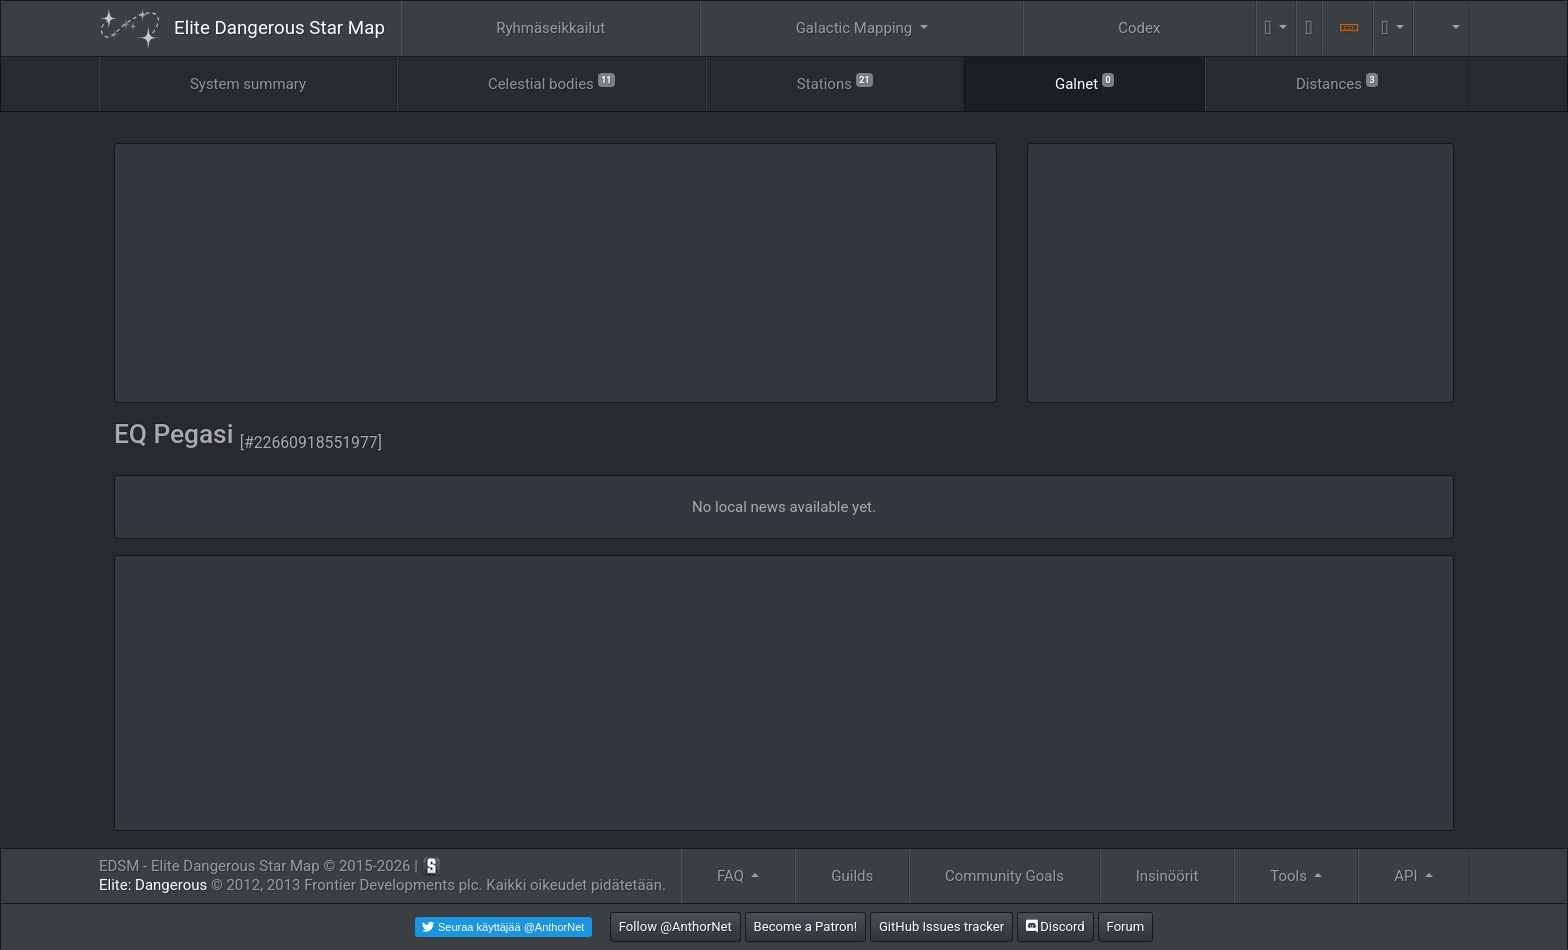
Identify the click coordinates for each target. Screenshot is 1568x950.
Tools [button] (1290, 876)
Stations (835, 82)
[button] (1276, 28)
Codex (1139, 28)
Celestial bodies (551, 82)
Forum (1126, 926)
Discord (1055, 926)
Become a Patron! (806, 926)
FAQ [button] (732, 876)
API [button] (1407, 876)
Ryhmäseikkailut (550, 28)
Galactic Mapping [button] (856, 28)
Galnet (1084, 82)
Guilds (852, 876)
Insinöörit (1167, 876)
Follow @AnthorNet (675, 926)
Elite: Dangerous (153, 885)
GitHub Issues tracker (941, 926)
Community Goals (1004, 876)
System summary (248, 84)
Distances (1337, 82)
